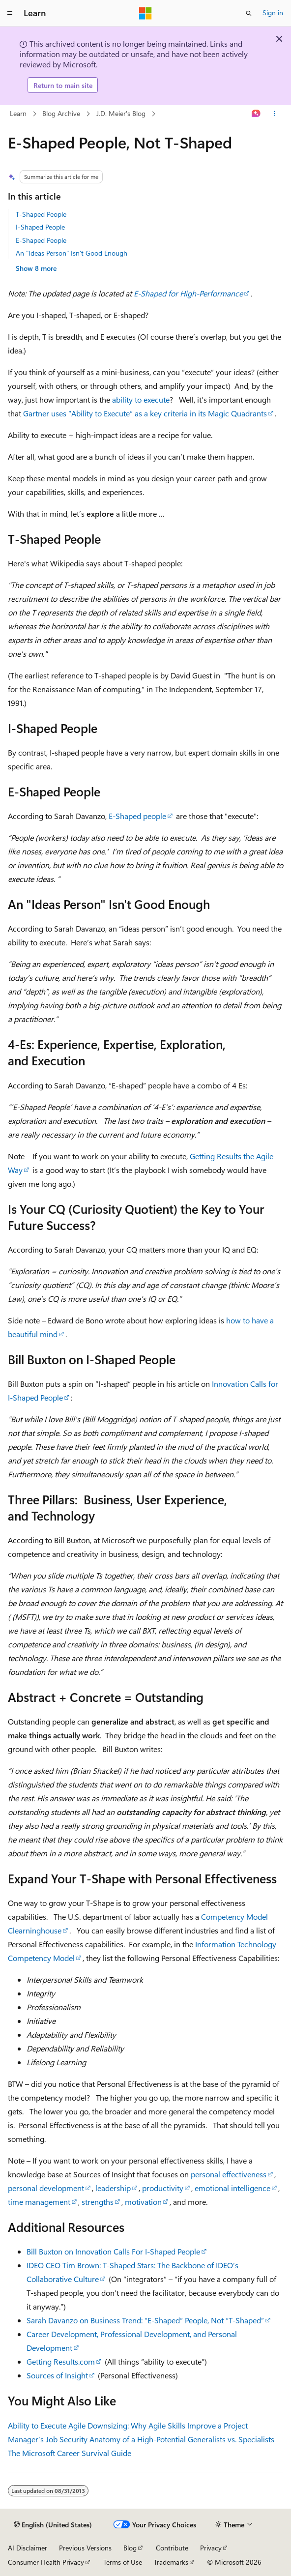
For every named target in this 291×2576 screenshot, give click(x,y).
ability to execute (141, 399)
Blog (130, 2547)
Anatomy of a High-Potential (137, 2439)
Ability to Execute (37, 2425)
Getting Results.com (61, 2361)
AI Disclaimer (27, 2547)
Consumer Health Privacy (46, 2562)
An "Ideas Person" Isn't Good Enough (71, 253)
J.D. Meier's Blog (121, 113)
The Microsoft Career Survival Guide (69, 2453)
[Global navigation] (10, 13)
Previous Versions (85, 2547)
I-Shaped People (40, 227)
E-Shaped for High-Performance (188, 293)
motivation (143, 2201)
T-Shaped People (41, 214)
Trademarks (171, 2562)
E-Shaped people (137, 816)
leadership (113, 2188)
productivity (162, 2188)
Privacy (211, 2547)
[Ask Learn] (256, 114)
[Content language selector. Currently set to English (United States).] (53, 2525)
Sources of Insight (57, 2375)
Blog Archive (61, 113)
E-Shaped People (41, 240)
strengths (98, 2201)
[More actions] (274, 114)
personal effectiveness (228, 2174)
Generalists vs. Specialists (231, 2439)
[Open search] (249, 13)
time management (39, 2201)
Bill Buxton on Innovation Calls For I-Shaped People (113, 2251)
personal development (46, 2188)
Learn (18, 113)
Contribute (172, 2547)
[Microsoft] (145, 13)
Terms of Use (122, 2562)
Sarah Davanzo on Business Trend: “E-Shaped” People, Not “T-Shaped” (145, 2320)
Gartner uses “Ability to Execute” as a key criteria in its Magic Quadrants (145, 413)
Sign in (272, 12)
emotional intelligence (232, 2188)
